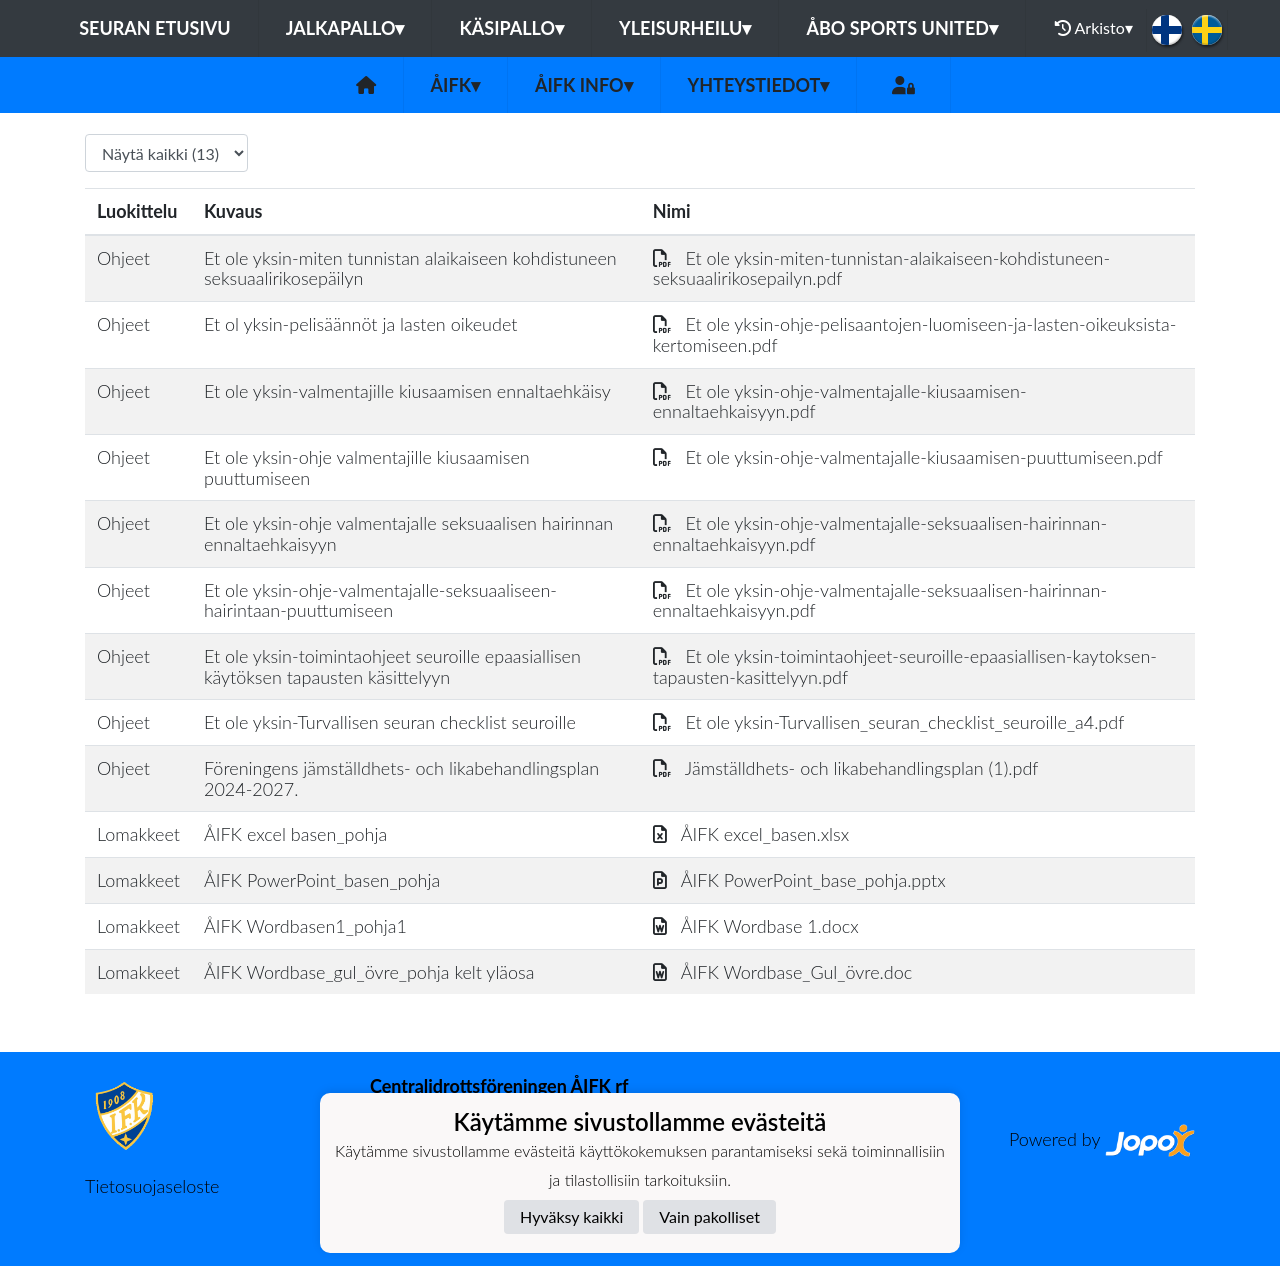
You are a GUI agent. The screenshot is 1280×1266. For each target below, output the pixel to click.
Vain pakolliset (709, 1216)
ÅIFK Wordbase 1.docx (756, 926)
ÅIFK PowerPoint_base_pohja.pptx (799, 880)
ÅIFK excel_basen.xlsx (751, 834)
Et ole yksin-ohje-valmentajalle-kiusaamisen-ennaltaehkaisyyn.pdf (840, 401)
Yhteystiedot (759, 85)
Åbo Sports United (902, 28)
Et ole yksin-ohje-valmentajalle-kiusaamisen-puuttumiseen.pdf (908, 457)
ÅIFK (455, 85)
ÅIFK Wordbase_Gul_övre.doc (782, 972)
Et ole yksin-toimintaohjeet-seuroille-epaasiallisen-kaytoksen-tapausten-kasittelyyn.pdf (905, 666)
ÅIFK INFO (584, 85)
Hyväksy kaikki (571, 1216)
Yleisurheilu (685, 28)
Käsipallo (511, 28)
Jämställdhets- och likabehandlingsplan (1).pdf (846, 768)
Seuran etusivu (155, 28)
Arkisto (1094, 28)
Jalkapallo (345, 28)
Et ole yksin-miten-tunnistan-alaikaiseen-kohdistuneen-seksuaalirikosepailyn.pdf (881, 268)
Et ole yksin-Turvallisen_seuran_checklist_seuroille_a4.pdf (889, 722)
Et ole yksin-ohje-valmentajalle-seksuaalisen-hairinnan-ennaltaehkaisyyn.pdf (880, 533)
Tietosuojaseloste (152, 1186)
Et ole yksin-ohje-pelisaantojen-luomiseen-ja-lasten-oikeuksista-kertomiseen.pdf (915, 334)
